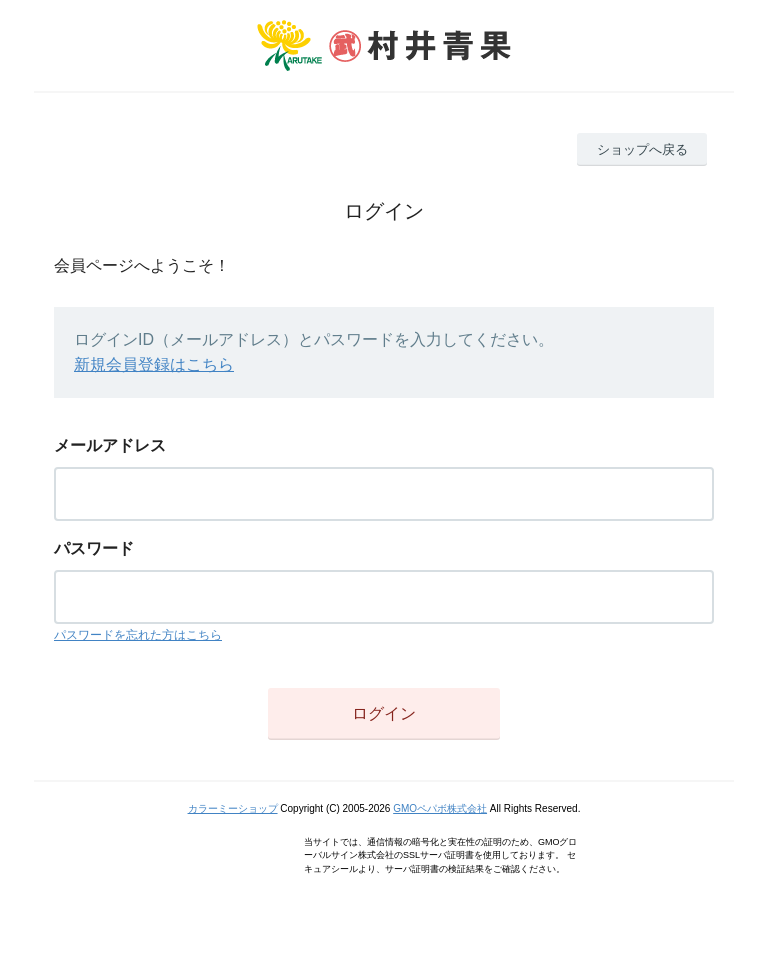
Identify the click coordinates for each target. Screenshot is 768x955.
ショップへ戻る (642, 149)
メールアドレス (110, 445)
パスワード (94, 548)
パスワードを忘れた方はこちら (138, 635)
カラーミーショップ (233, 808)
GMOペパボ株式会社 (440, 808)
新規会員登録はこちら (154, 364)
